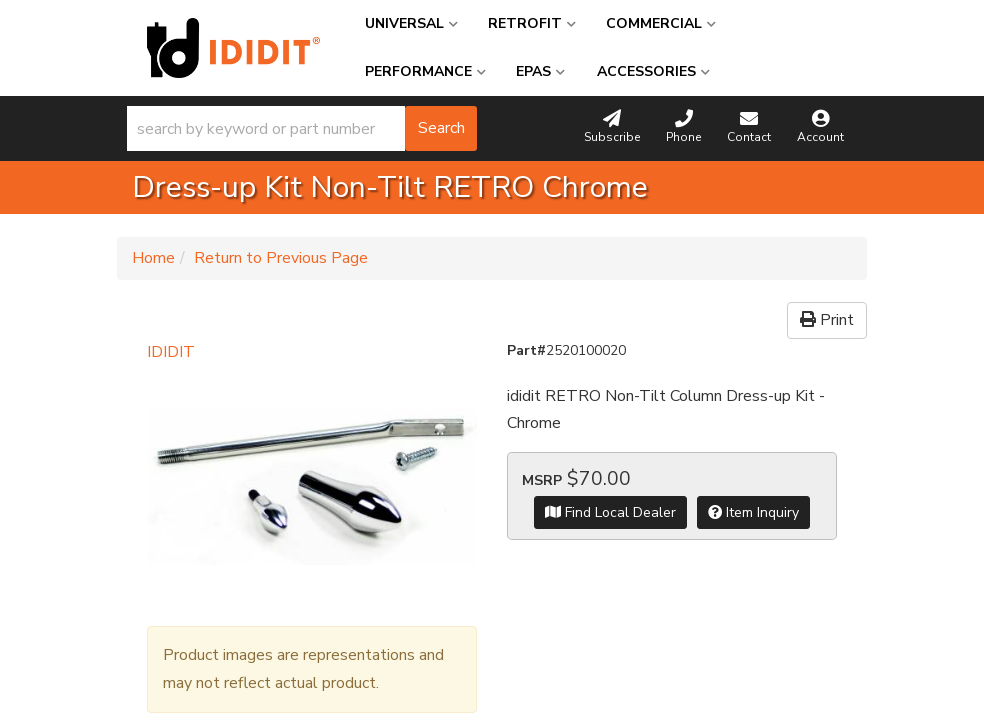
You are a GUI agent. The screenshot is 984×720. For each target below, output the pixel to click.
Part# (526, 350)
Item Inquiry (753, 512)
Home (153, 258)
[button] (302, 128)
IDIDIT (171, 352)
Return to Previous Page (281, 258)
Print (827, 320)
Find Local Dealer (610, 512)
